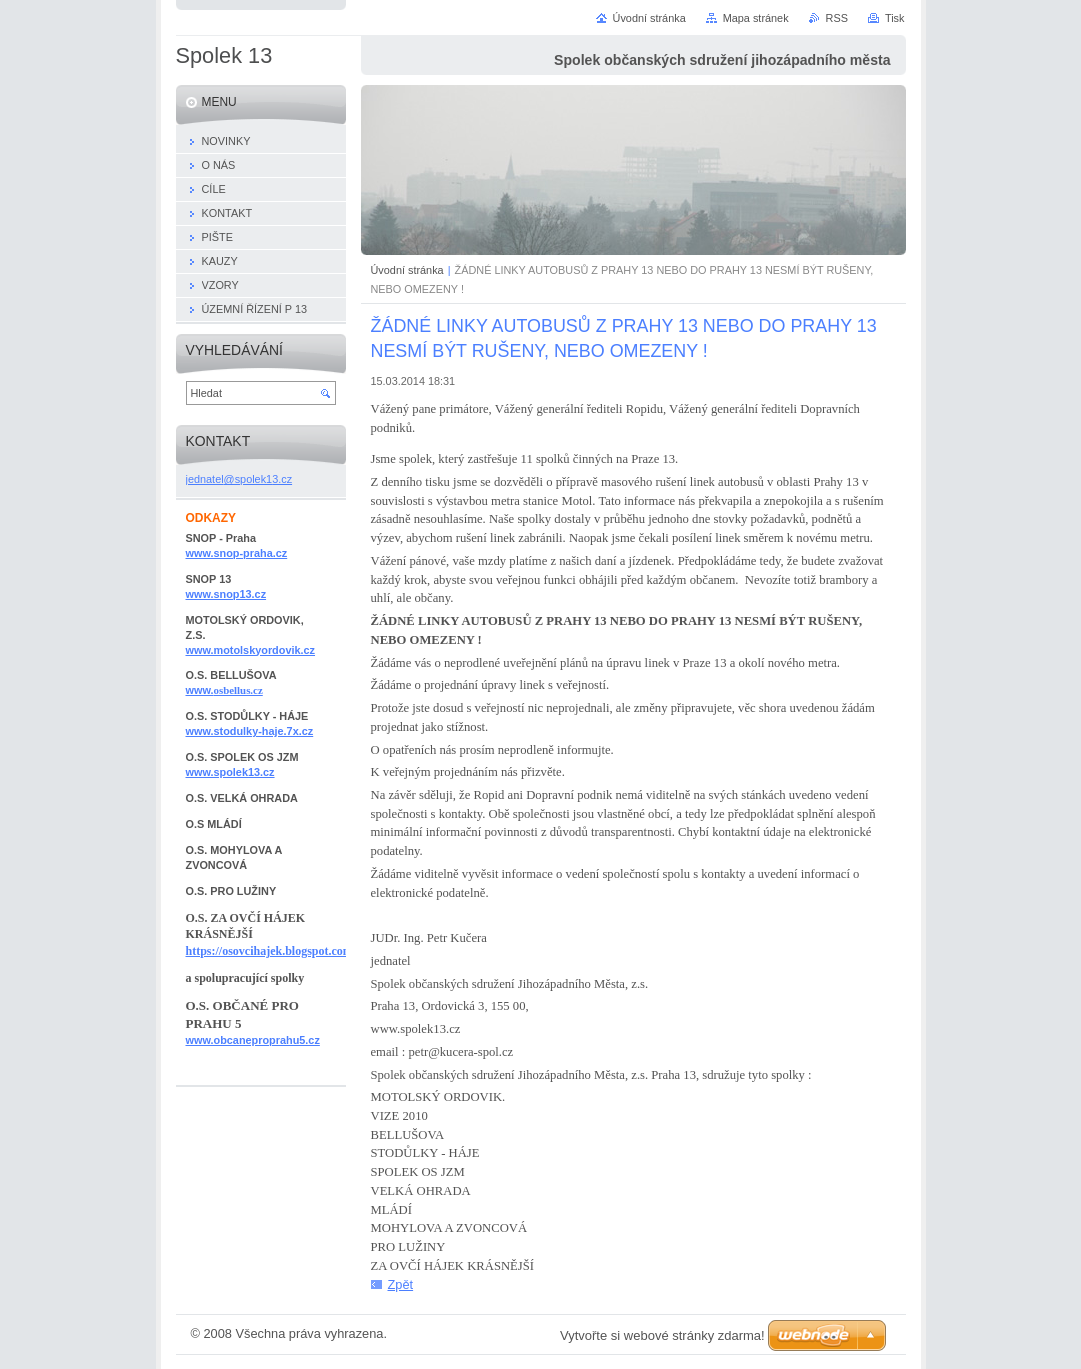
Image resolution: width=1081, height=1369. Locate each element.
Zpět (401, 1284)
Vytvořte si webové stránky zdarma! (662, 1335)
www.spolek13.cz (230, 772)
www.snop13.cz (226, 594)
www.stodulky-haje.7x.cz (250, 731)
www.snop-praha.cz (237, 553)
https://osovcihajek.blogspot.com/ (271, 951)
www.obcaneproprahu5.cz (253, 1040)
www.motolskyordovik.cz (251, 650)
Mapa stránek (756, 18)
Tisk (895, 18)
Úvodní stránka (407, 270)
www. (224, 690)
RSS (837, 18)
